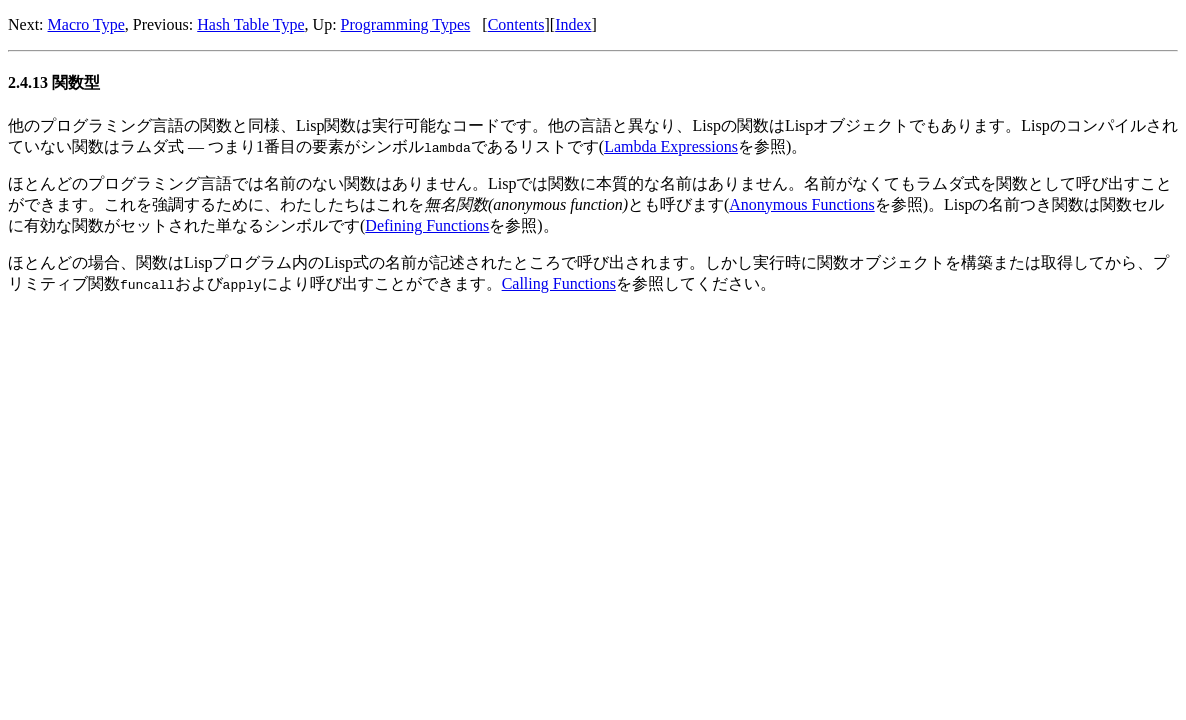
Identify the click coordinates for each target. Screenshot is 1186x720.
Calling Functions (559, 283)
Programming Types (406, 24)
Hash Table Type (250, 24)
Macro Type (86, 24)
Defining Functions (427, 225)
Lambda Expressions (671, 146)
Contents (516, 24)
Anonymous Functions (801, 204)
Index (573, 24)
